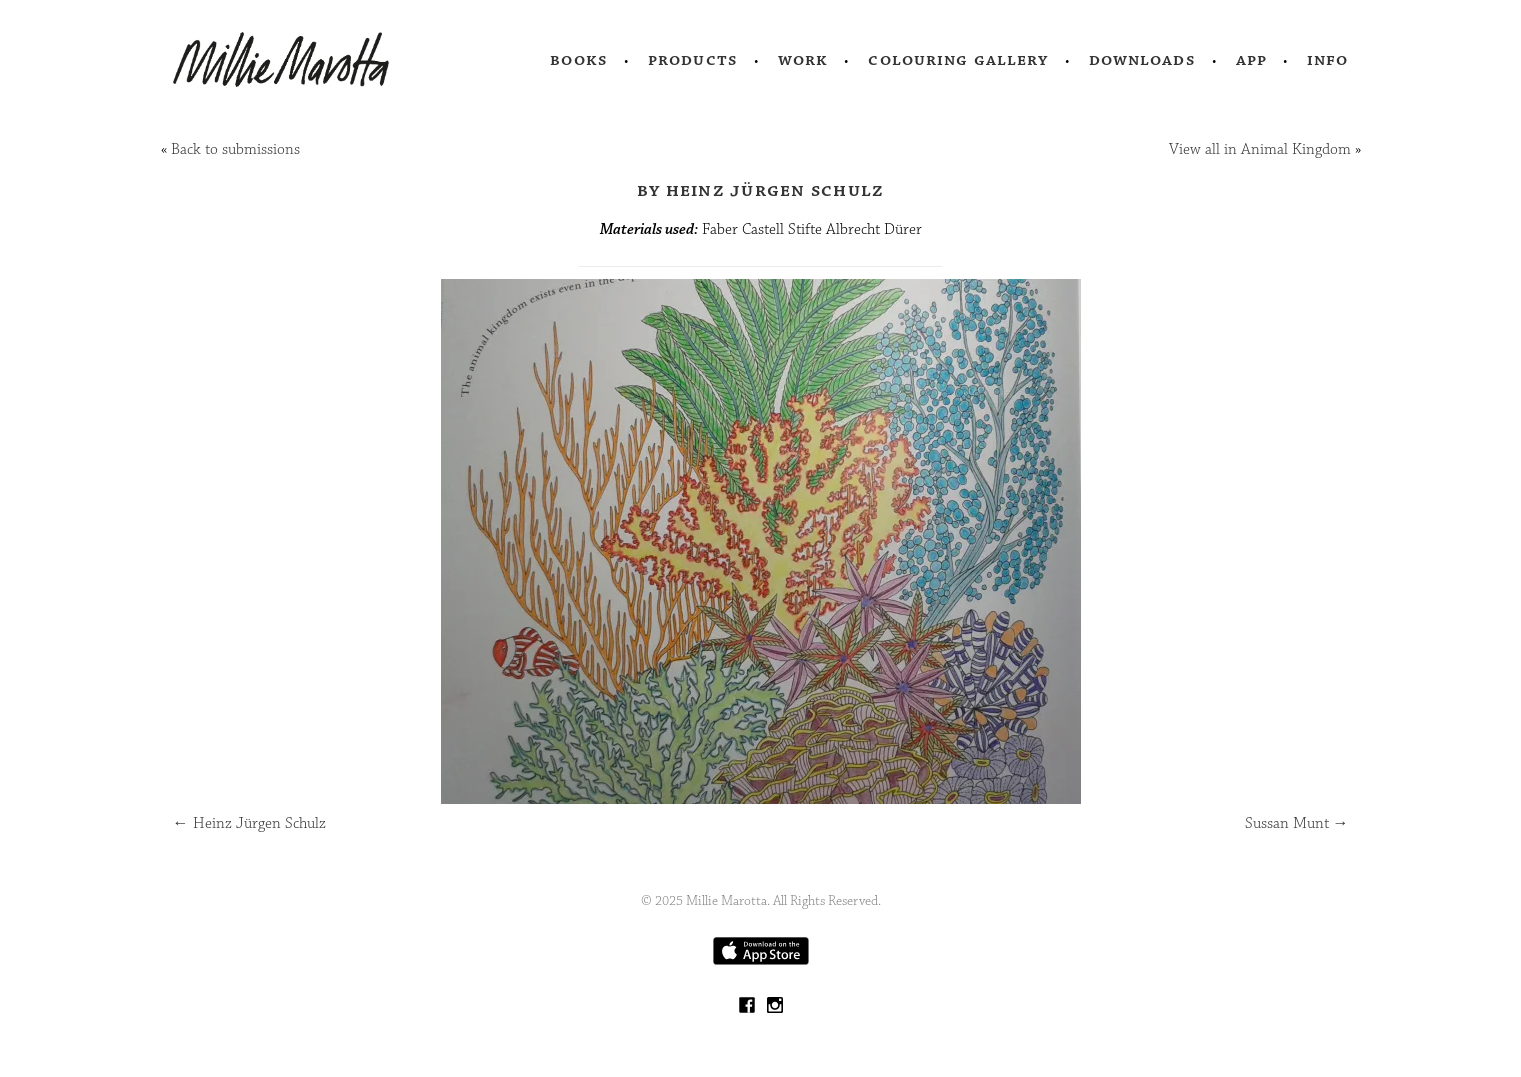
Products (693, 60)
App (1251, 60)
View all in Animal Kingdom (1260, 149)
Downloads (1142, 60)
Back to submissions (235, 149)
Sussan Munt (1297, 823)
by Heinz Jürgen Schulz (761, 190)
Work (803, 60)
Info (1328, 60)
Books (579, 60)
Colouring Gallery (958, 60)
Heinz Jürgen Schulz (249, 823)
